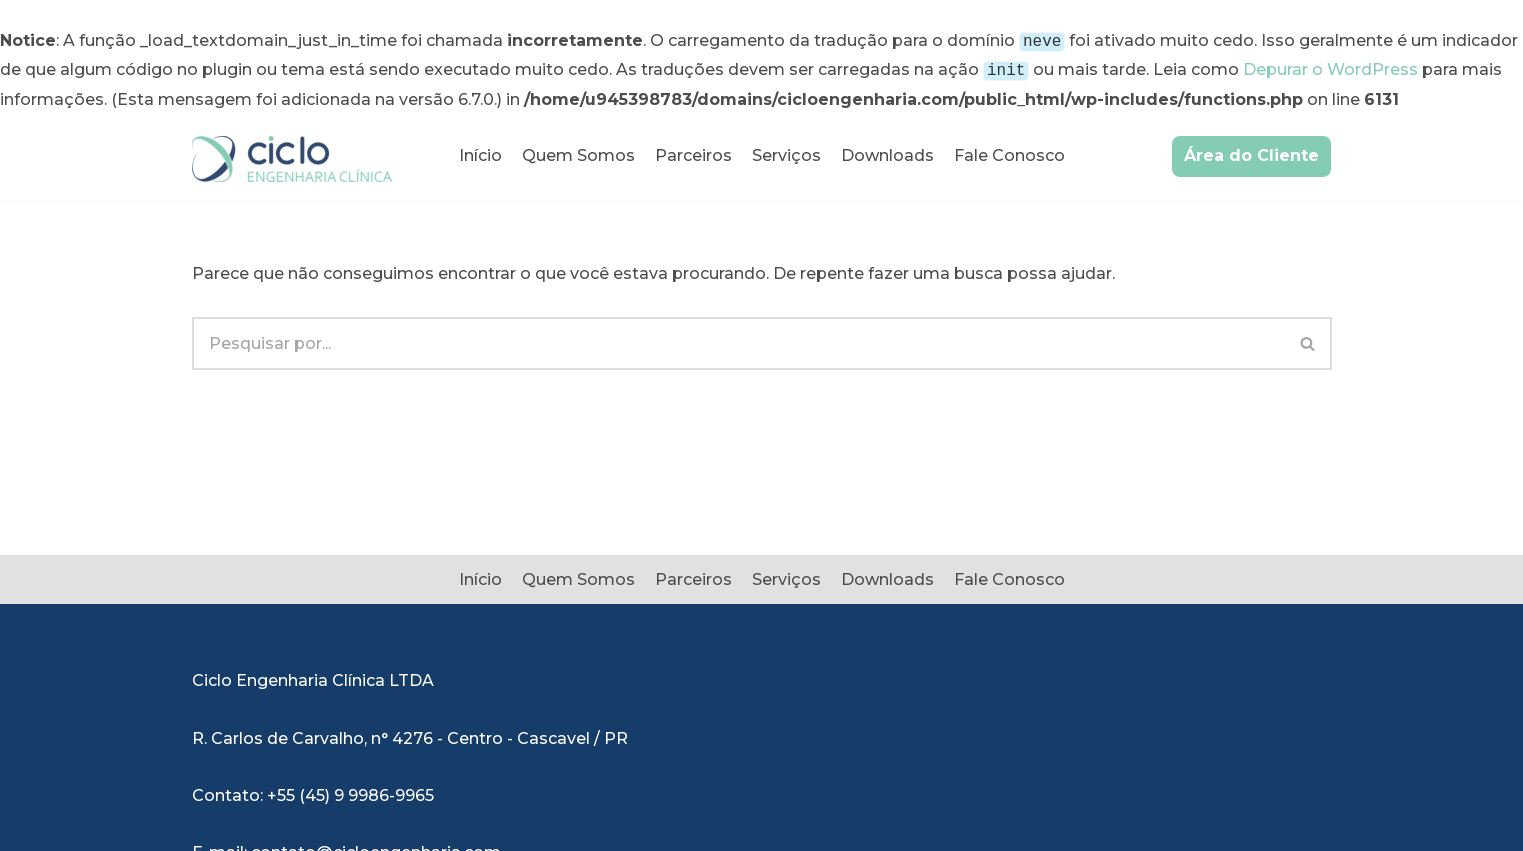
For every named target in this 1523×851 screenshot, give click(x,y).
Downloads (887, 151)
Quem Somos (578, 151)
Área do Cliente (1251, 151)
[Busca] (738, 339)
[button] (1307, 339)
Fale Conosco (1009, 151)
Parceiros (693, 151)
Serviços (786, 151)
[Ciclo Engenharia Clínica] (292, 155)
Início (480, 151)
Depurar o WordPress (1330, 67)
